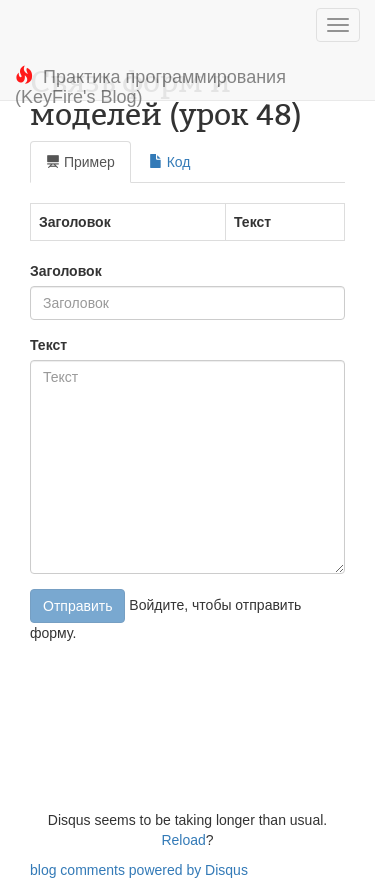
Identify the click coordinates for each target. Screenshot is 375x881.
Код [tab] (170, 162)
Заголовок (66, 271)
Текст (48, 345)
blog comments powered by (139, 870)
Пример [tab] (80, 162)
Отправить (77, 606)
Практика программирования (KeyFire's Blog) (150, 83)
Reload (183, 840)
